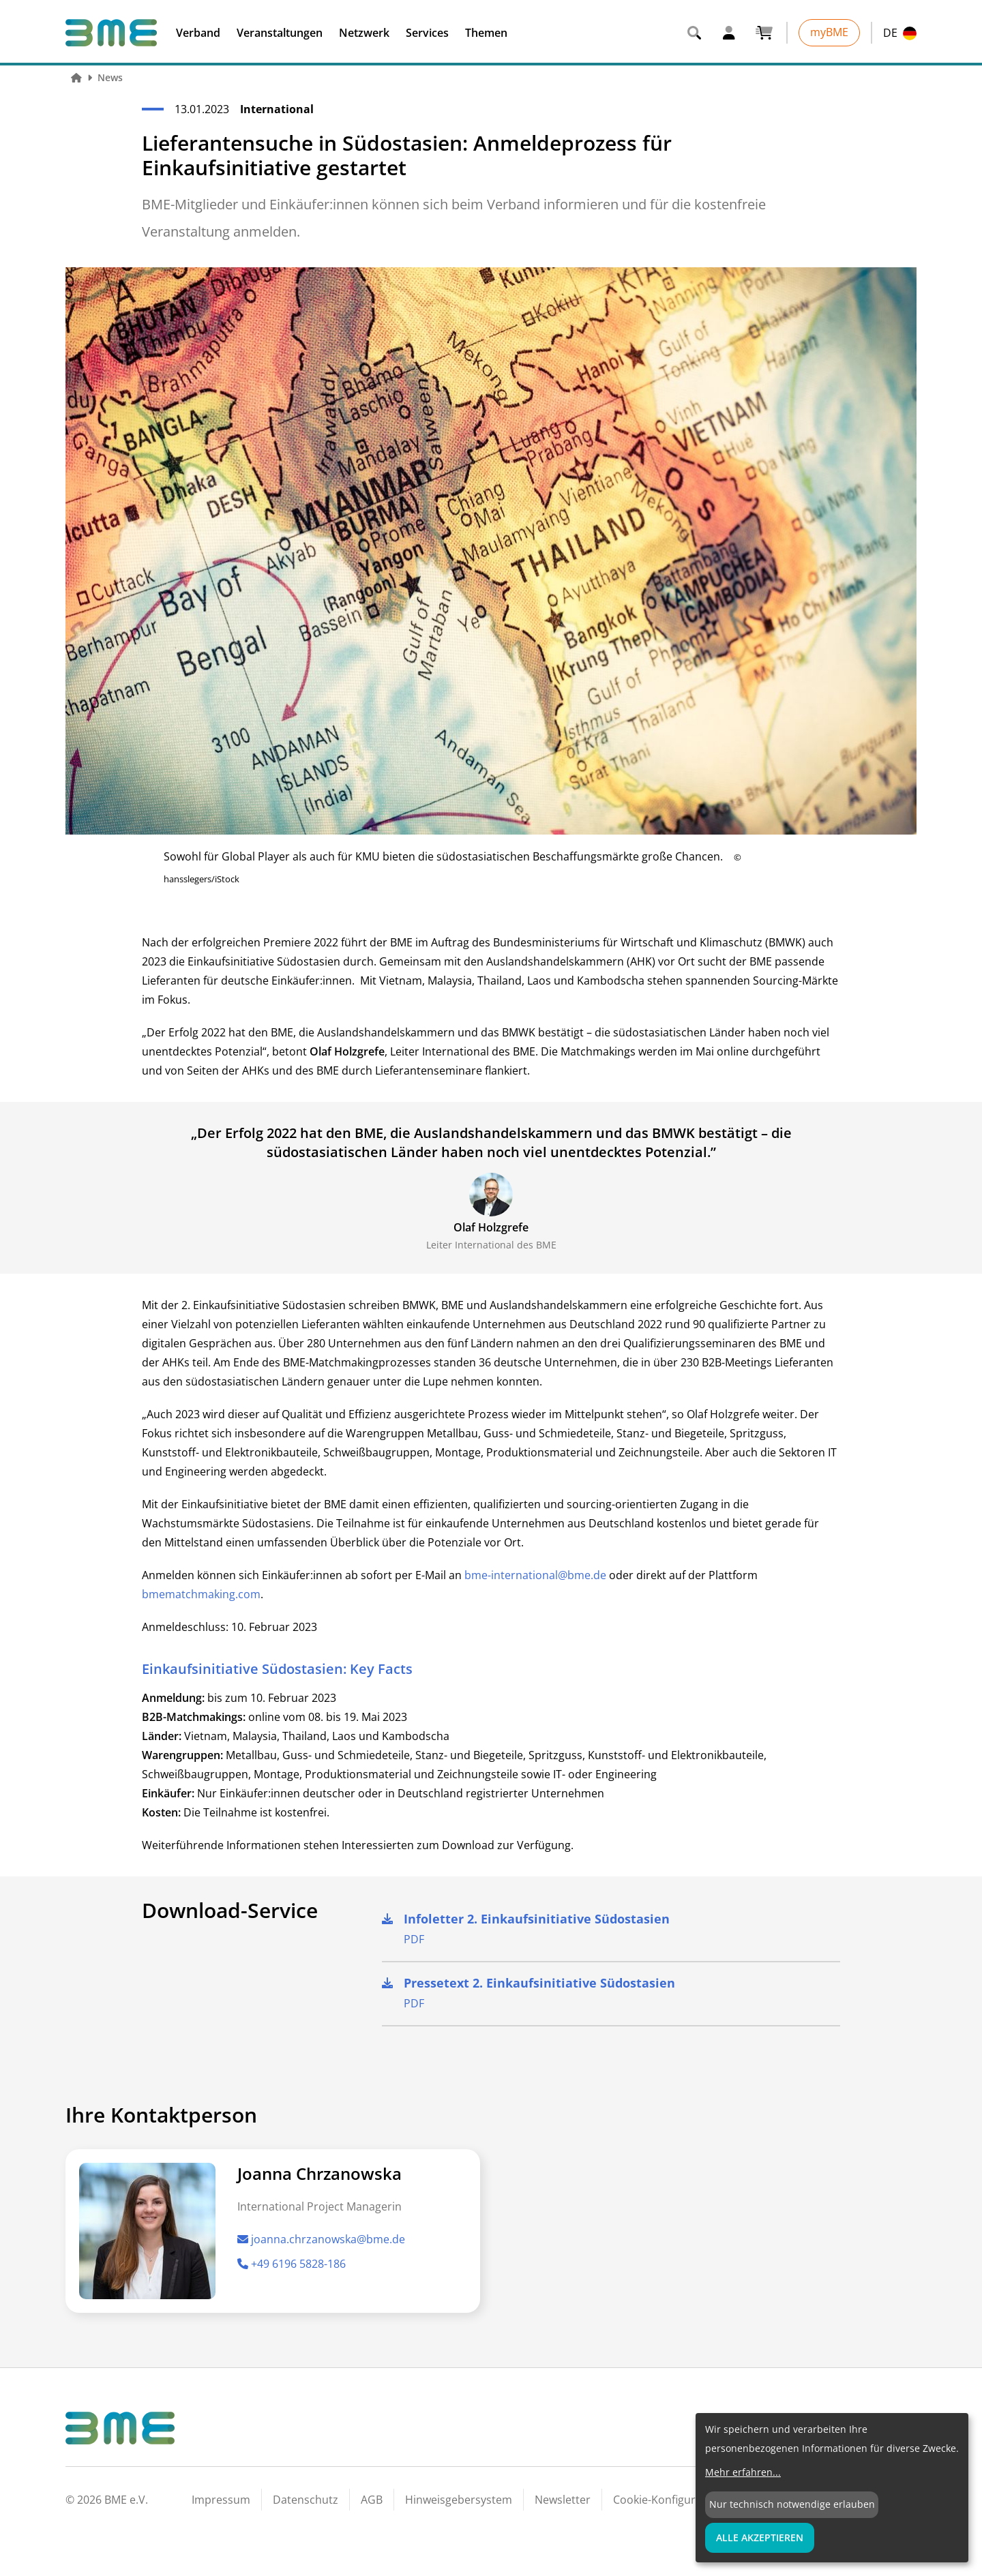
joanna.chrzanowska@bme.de (321, 2239)
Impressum (221, 2499)
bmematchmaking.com (201, 1594)
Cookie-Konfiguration (667, 2499)
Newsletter (563, 2499)
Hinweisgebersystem (458, 2499)
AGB (372, 2499)
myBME (829, 32)
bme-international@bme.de (535, 1575)
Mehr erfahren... (743, 2472)
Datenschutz (305, 2499)
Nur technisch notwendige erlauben (792, 2504)
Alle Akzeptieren (759, 2537)
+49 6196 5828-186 (291, 2263)
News (110, 77)
